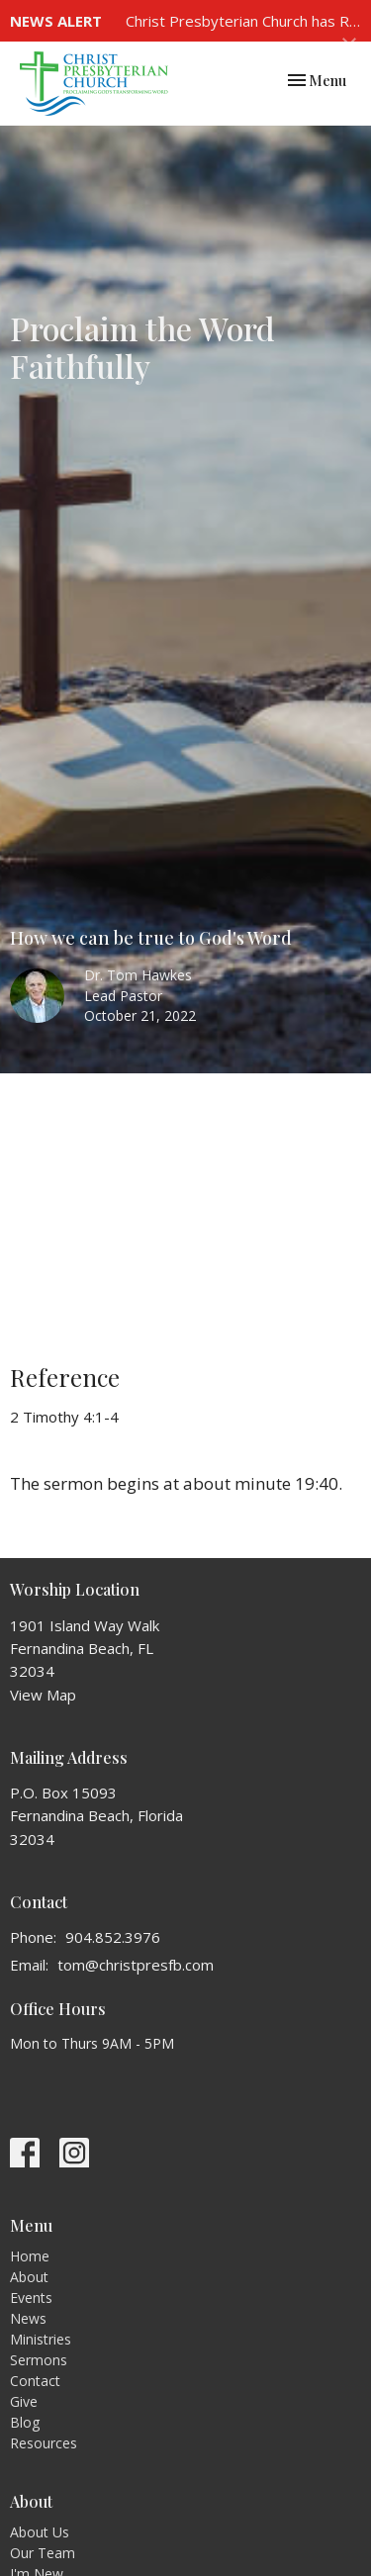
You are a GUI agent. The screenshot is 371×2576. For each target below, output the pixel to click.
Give (24, 2401)
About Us (39, 2532)
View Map (43, 1694)
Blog (25, 2422)
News (28, 2318)
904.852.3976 (112, 1937)
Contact (35, 2380)
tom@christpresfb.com (135, 1965)
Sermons (38, 2359)
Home (29, 2256)
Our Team (42, 2552)
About (29, 2276)
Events (31, 2297)
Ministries (40, 2339)
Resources (43, 2443)
